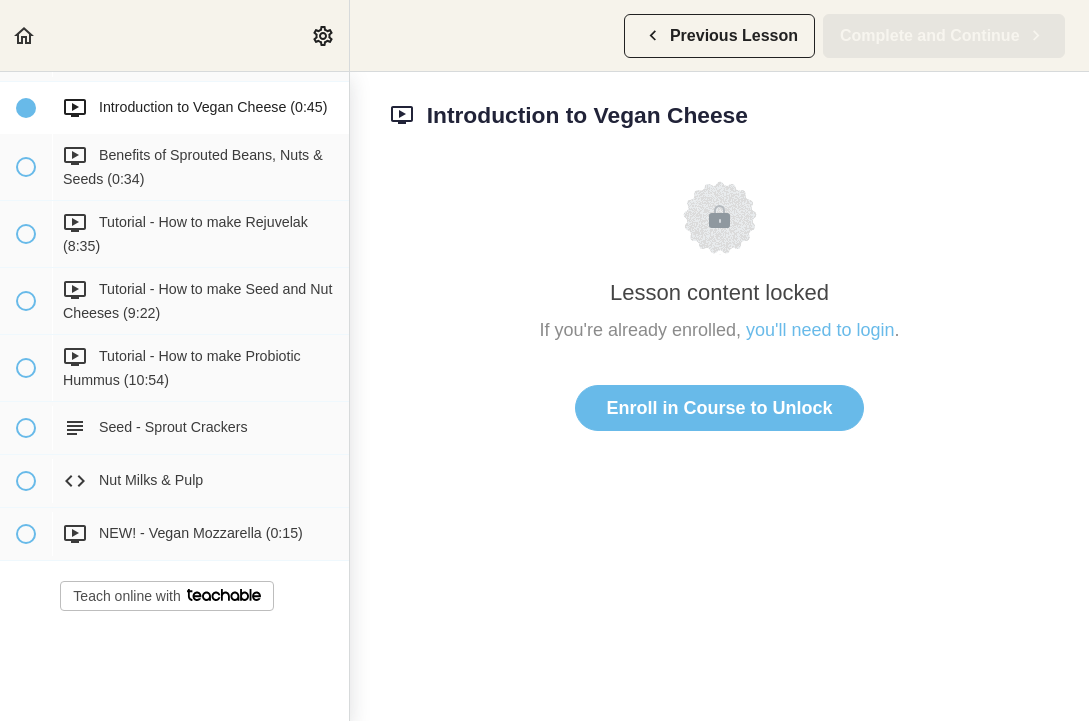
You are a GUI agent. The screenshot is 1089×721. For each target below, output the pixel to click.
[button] (25, 35)
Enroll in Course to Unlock (719, 408)
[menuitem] (324, 35)
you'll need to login (820, 330)
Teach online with (166, 596)
